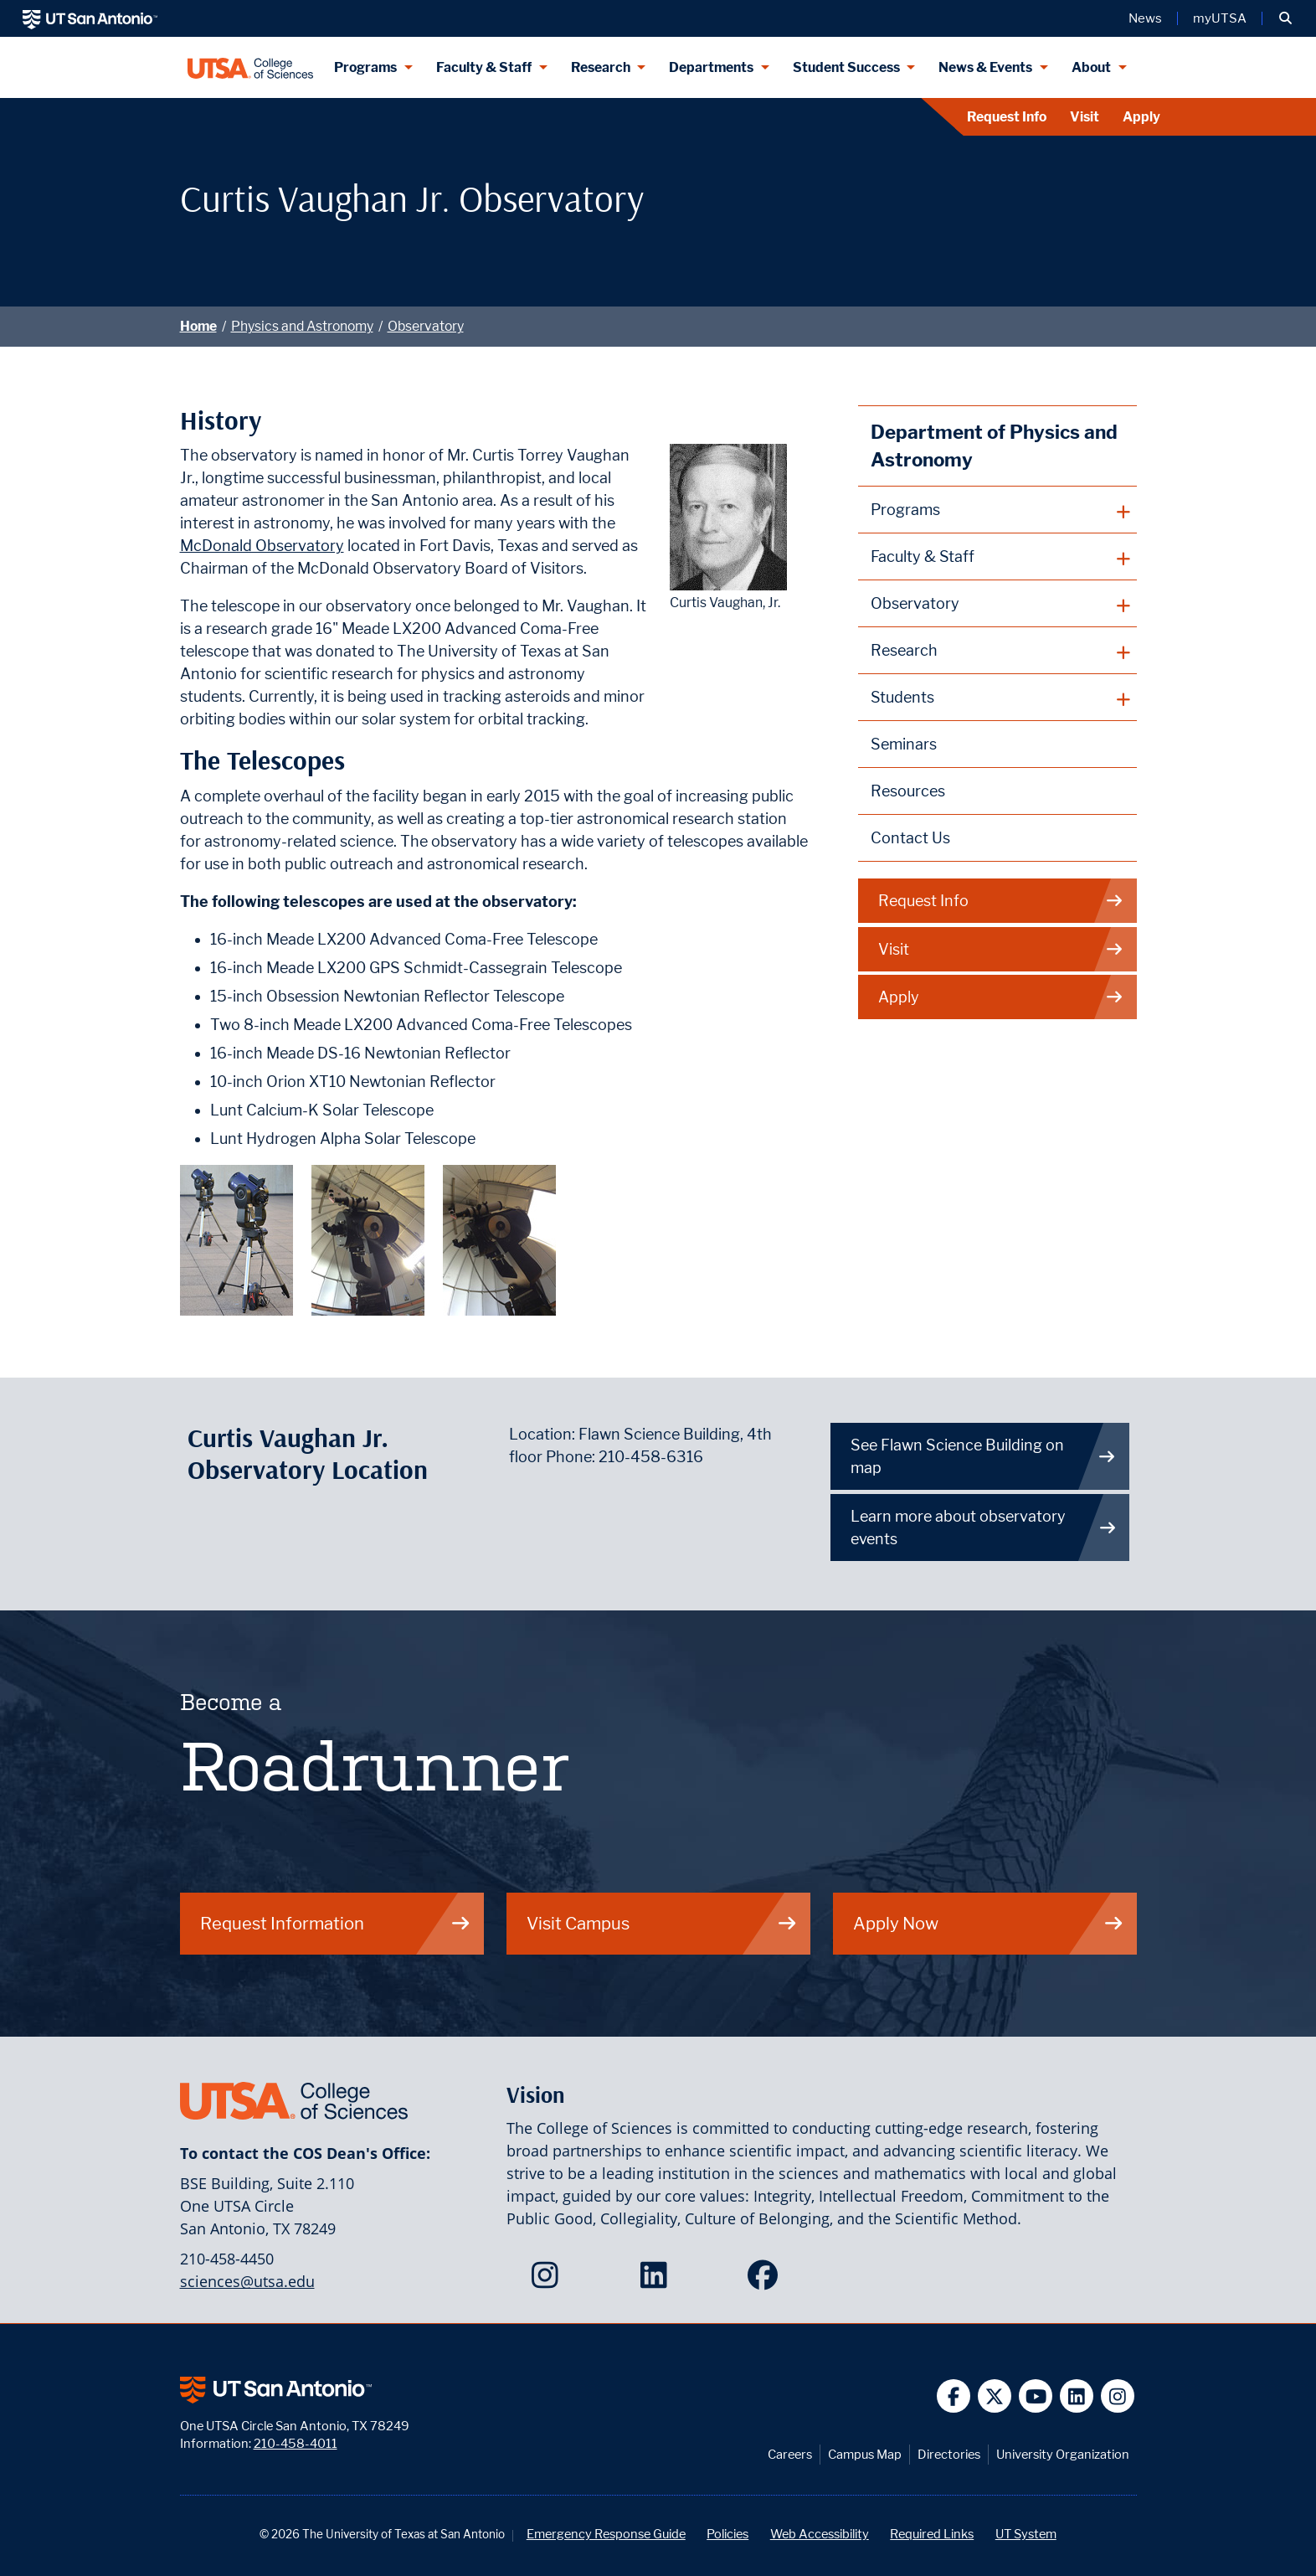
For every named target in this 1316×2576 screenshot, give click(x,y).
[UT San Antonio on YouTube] (1036, 2396)
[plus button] (997, 510)
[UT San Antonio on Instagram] (1118, 2396)
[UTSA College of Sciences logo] (250, 67)
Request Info (1006, 117)
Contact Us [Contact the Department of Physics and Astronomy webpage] (910, 838)
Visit (1084, 117)
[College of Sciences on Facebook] (766, 2280)
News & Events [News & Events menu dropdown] (985, 67)
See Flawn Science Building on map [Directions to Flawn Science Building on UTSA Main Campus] (984, 1456)
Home (198, 326)
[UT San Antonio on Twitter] (995, 2396)
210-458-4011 (295, 2443)
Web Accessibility (819, 2534)
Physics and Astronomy (302, 326)
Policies (727, 2534)
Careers (790, 2454)
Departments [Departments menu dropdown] (711, 67)
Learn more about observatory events (984, 1527)
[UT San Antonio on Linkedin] (1077, 2396)
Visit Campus (662, 1923)
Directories (949, 2454)
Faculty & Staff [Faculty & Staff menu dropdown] (484, 67)
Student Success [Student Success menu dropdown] (846, 67)
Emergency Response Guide (606, 2534)
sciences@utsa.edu (247, 2281)
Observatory (426, 326)
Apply (1141, 117)
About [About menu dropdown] (1091, 67)
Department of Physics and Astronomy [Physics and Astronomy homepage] (994, 445)
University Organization (1062, 2454)
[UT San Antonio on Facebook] (954, 2396)
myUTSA (1220, 18)
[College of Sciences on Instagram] (549, 2280)
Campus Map (865, 2454)
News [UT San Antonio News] (1145, 18)
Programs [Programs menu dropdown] (365, 67)
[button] (1285, 18)
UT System (1025, 2534)
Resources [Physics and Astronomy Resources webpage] (908, 791)
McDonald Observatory (262, 545)
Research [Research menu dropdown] (600, 67)
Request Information (335, 1923)
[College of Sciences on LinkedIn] (657, 2280)
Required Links (932, 2534)
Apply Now (988, 1923)
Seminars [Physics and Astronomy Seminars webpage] (904, 744)
